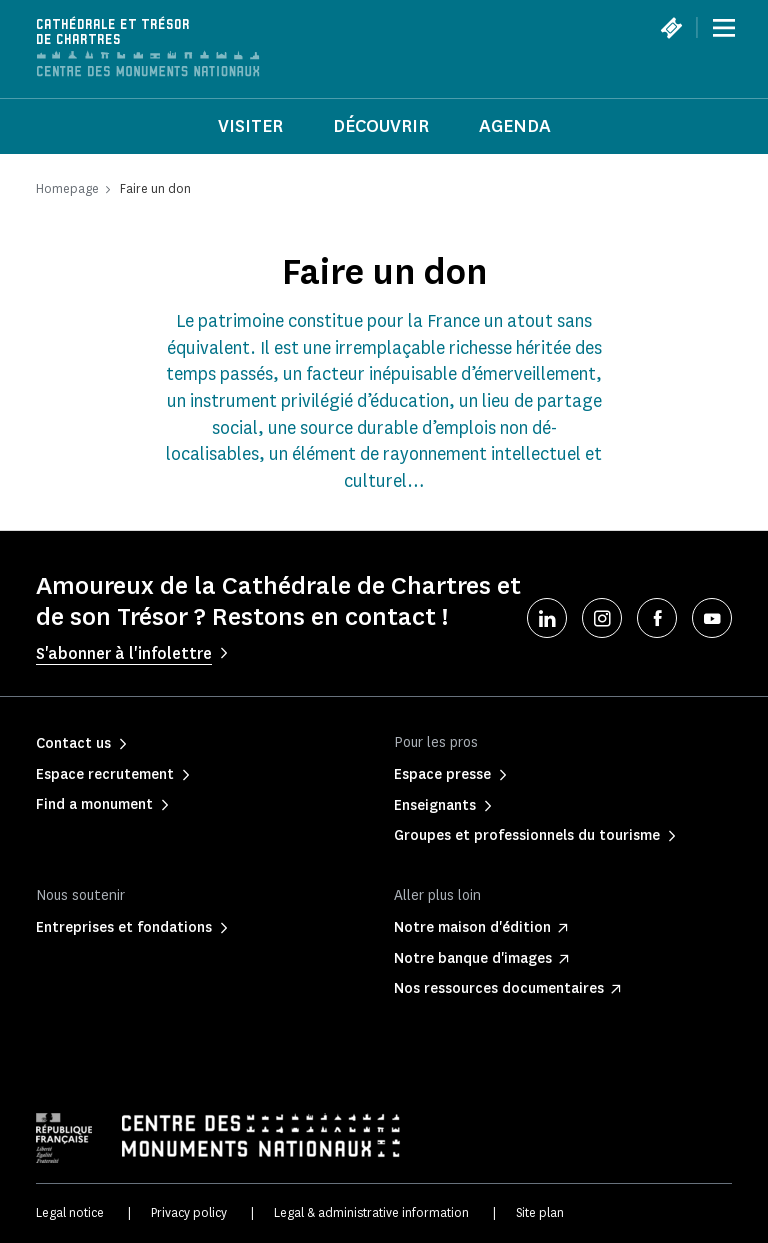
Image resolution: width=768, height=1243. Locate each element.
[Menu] (724, 28)
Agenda (515, 126)
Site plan (540, 1212)
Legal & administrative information (371, 1212)
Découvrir (381, 126)
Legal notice (70, 1212)
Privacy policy (189, 1212)
